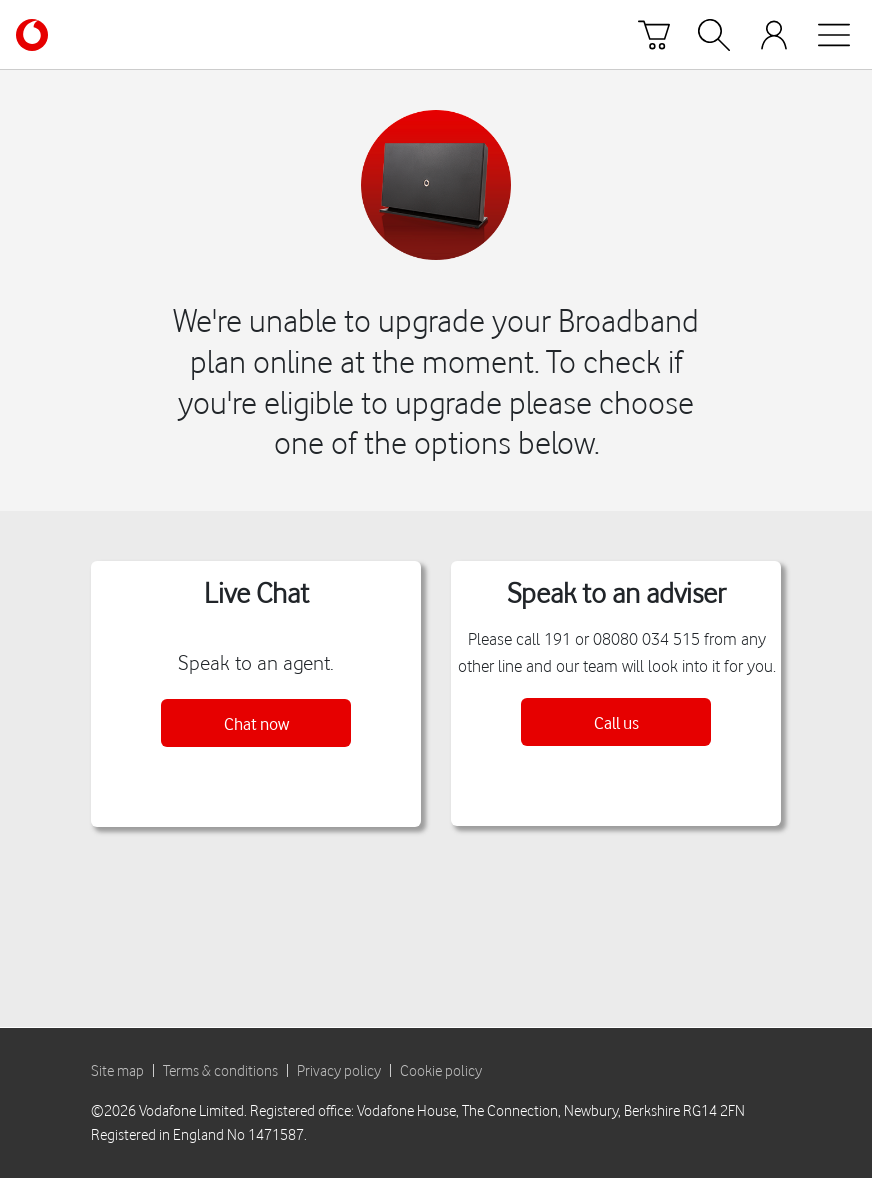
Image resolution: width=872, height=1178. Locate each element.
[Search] (714, 35)
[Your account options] (774, 35)
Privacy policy (339, 1070)
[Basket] (654, 35)
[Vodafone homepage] (32, 35)
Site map (117, 1070)
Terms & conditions (220, 1070)
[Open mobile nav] (834, 35)
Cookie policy (441, 1070)
